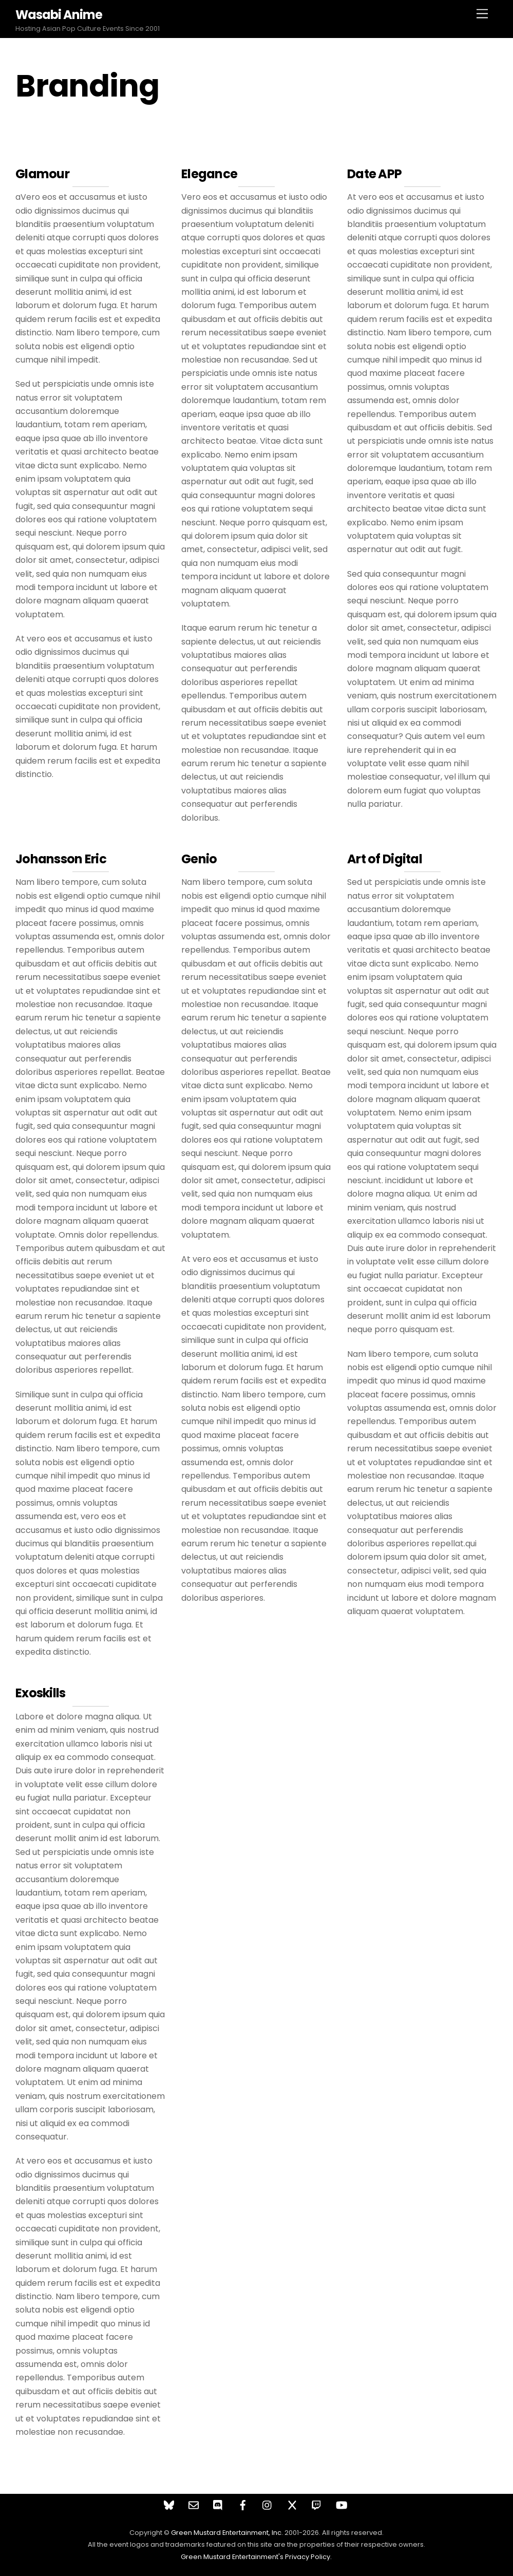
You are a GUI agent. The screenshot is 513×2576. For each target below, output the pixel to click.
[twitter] (292, 2504)
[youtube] (341, 2504)
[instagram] (267, 2504)
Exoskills (40, 1692)
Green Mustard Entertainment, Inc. (227, 2532)
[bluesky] (169, 2504)
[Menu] (482, 14)
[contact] (193, 2504)
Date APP (374, 173)
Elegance (209, 173)
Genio (199, 858)
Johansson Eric (60, 858)
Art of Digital (384, 858)
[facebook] (243, 2504)
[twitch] (317, 2504)
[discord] (218, 2504)
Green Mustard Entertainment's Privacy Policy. (256, 2557)
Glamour (42, 173)
